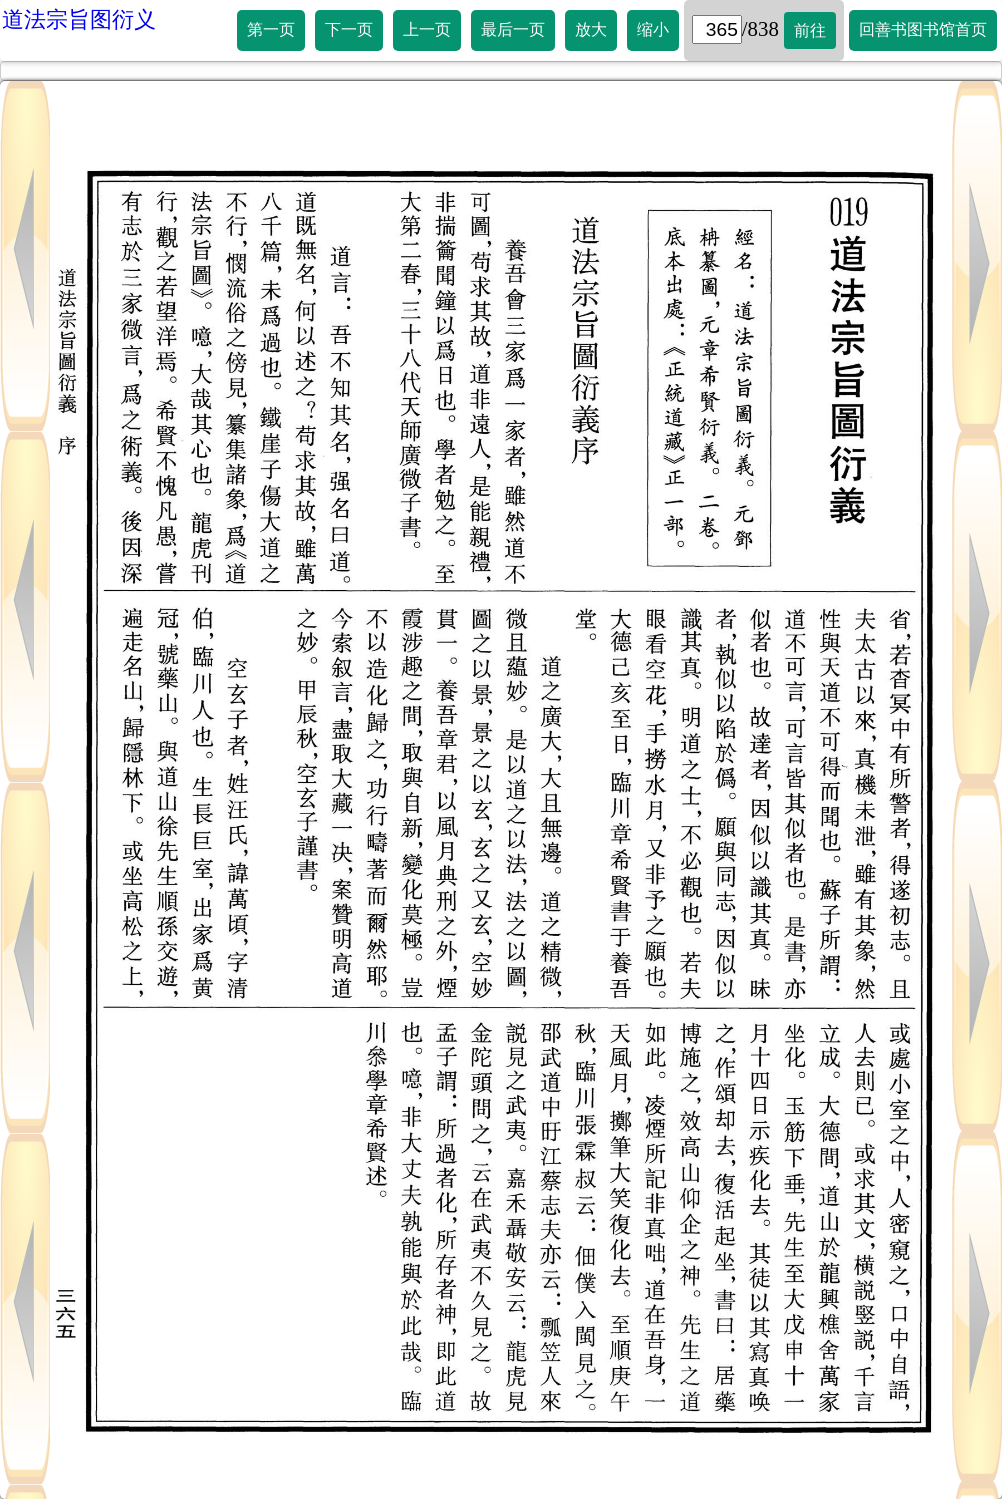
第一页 (271, 29)
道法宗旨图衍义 (79, 19)
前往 (810, 30)
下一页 (349, 29)
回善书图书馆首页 (923, 29)
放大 (591, 29)
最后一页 (513, 29)
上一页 (427, 29)
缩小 (653, 29)
